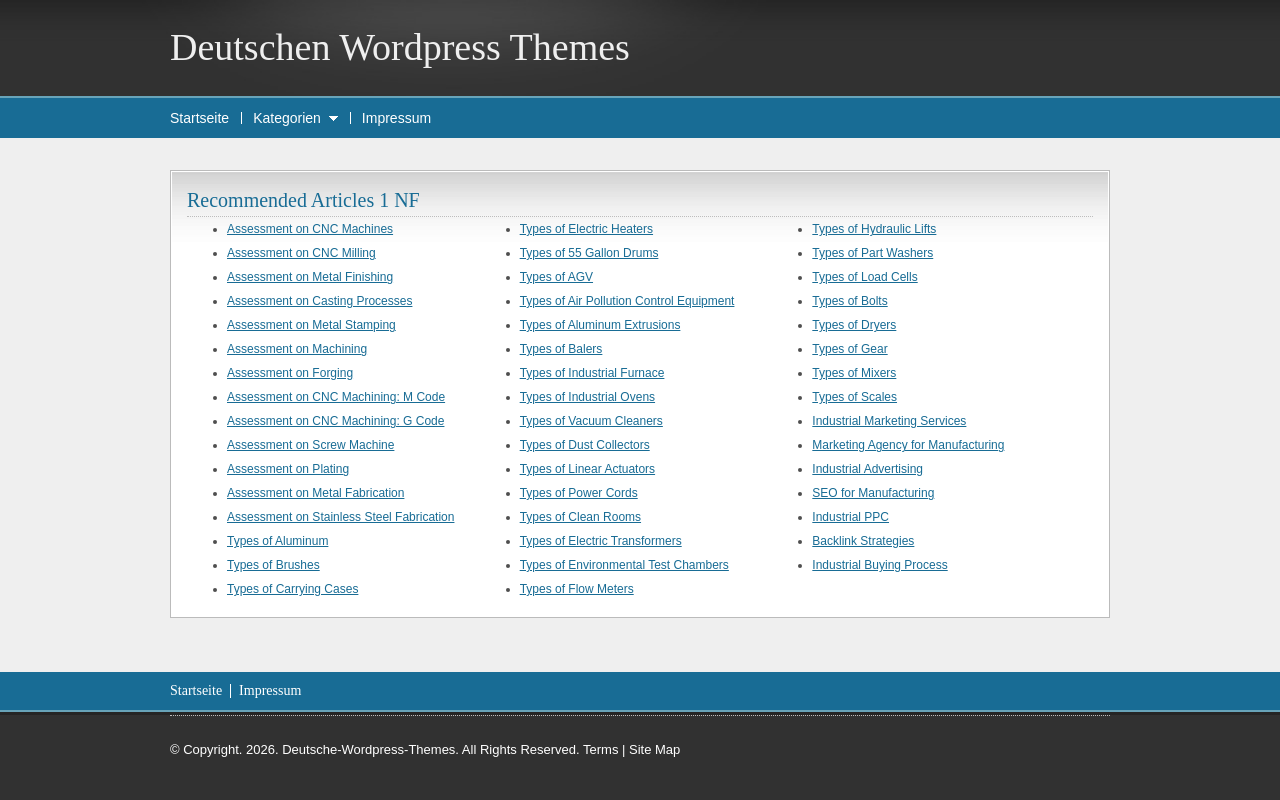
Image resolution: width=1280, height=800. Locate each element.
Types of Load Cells (864, 277)
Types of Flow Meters (577, 589)
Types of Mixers (854, 373)
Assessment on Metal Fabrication (315, 493)
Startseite (199, 118)
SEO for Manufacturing (873, 493)
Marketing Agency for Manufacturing (908, 445)
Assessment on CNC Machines (310, 229)
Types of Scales (854, 397)
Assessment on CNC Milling (301, 253)
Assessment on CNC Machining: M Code (336, 397)
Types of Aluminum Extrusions (600, 325)
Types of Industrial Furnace (592, 373)
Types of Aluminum (277, 541)
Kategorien (287, 118)
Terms (600, 749)
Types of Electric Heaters (586, 229)
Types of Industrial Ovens (587, 397)
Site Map (654, 749)
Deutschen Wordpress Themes (400, 47)
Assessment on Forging (290, 373)
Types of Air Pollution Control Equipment (627, 301)
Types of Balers (561, 349)
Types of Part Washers (872, 253)
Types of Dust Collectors (585, 445)
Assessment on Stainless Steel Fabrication (340, 517)
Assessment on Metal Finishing (310, 277)
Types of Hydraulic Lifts (874, 229)
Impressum (396, 118)
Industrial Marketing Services (889, 421)
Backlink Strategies (863, 541)
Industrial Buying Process (879, 565)
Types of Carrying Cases (292, 589)
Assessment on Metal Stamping (311, 325)
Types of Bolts (849, 301)
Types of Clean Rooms (580, 517)
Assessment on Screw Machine (310, 445)
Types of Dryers (854, 325)
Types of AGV (556, 277)
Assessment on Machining (297, 349)
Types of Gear (849, 349)
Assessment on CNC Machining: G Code (335, 421)
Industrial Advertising (867, 469)
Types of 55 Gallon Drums (589, 253)
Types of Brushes (273, 565)
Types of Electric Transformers (601, 541)
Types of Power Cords (579, 493)
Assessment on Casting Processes (319, 301)
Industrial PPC (850, 517)
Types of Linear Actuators (587, 469)
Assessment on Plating (288, 469)
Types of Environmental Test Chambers (624, 565)
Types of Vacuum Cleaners (591, 421)
